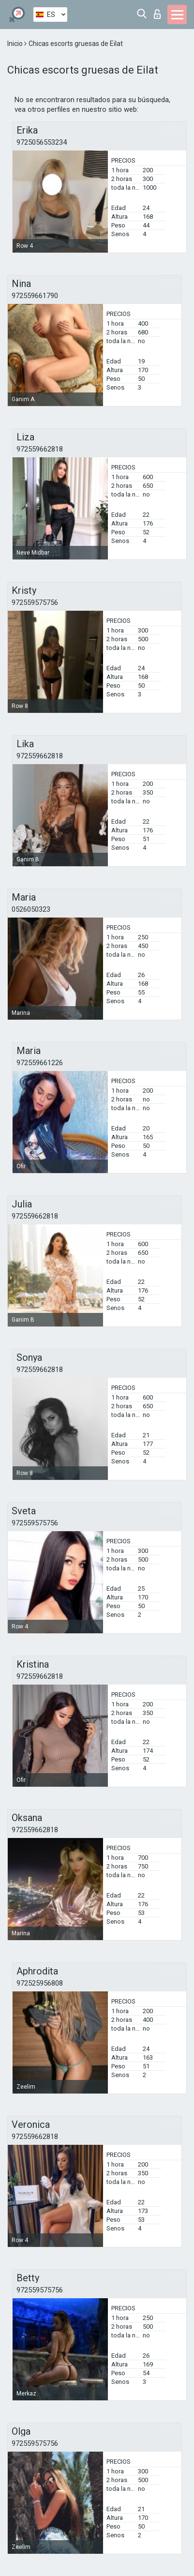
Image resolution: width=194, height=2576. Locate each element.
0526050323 (31, 909)
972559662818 (39, 449)
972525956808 (39, 1983)
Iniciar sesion (157, 14)
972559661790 (35, 295)
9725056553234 (41, 142)
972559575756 (35, 602)
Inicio (15, 43)
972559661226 (39, 1062)
